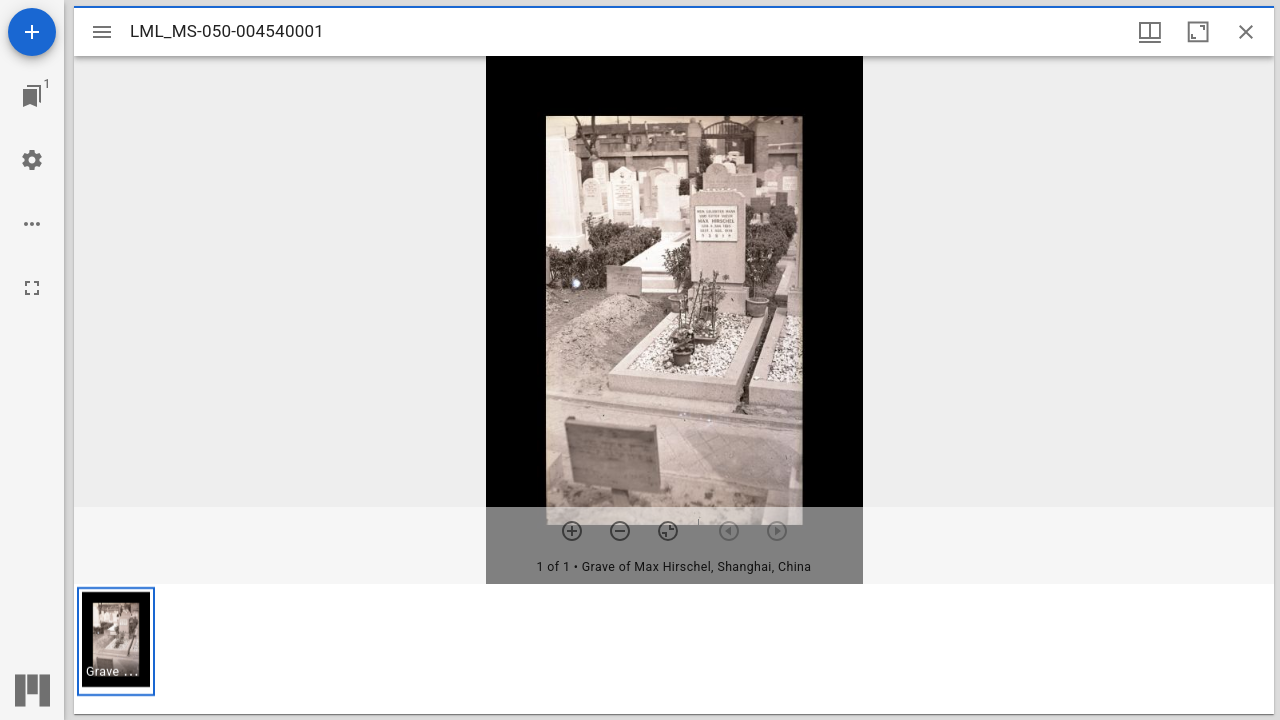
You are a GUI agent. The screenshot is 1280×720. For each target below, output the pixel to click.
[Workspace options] (32, 224)
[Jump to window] (32, 96)
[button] (116, 641)
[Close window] (1246, 32)
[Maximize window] (1198, 32)
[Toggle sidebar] (102, 32)
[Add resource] (32, 32)
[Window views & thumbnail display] (1150, 32)
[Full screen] (32, 288)
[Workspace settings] (32, 160)
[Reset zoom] (668, 531)
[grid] (674, 649)
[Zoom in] (572, 531)
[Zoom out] (620, 531)
